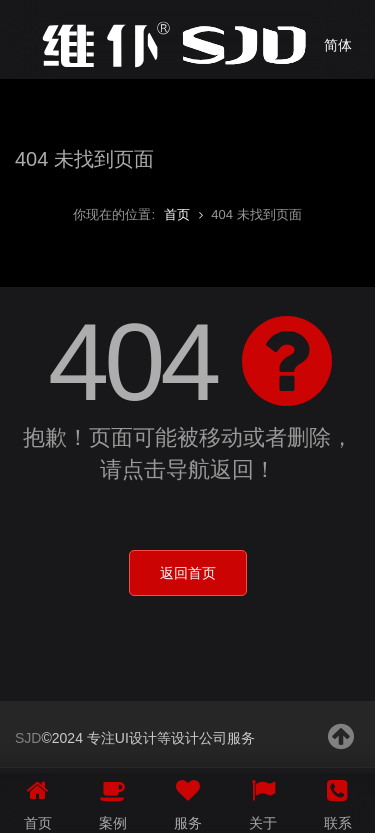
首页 (177, 214)
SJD (28, 738)
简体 (338, 45)
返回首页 (188, 573)
